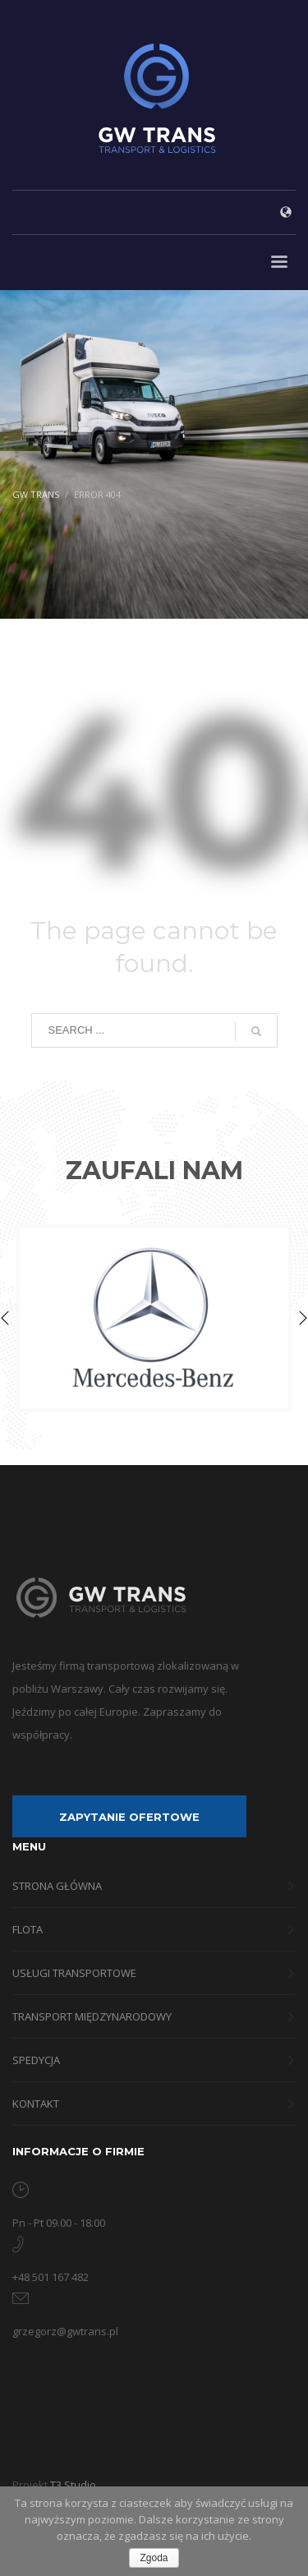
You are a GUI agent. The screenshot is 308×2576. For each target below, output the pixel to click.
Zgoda (154, 2558)
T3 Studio (73, 2484)
